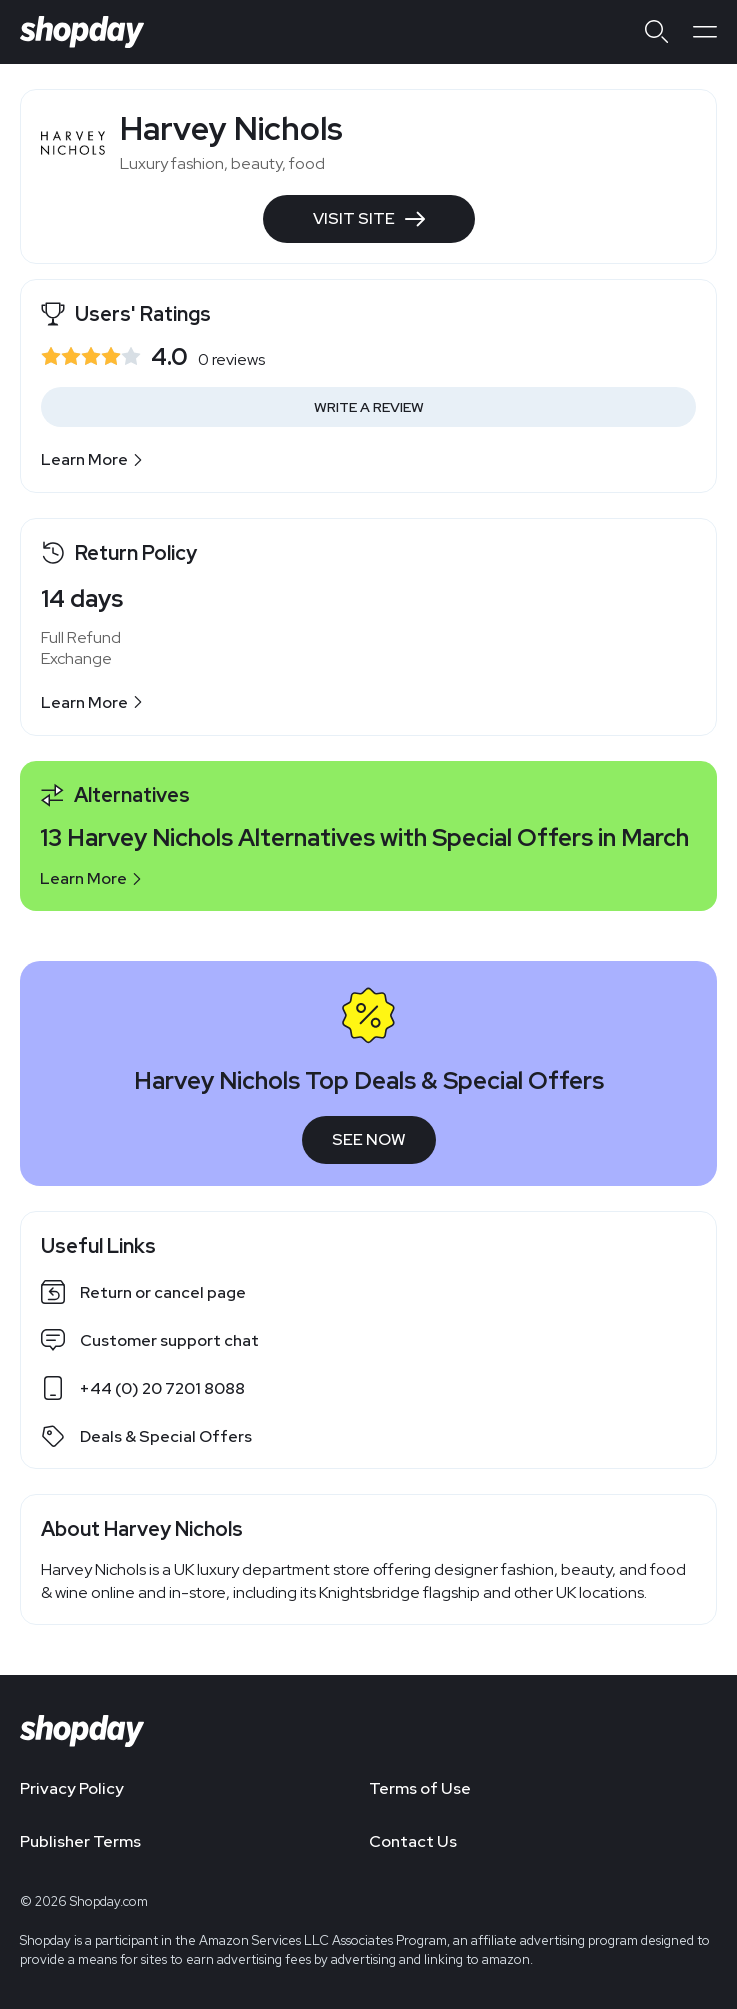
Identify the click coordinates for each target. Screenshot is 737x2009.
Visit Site (369, 218)
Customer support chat (169, 1340)
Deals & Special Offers (166, 1436)
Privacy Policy (72, 1788)
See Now (369, 1139)
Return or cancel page (163, 1292)
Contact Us (413, 1841)
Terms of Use (420, 1788)
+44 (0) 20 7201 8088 (162, 1388)
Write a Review (369, 407)
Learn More (92, 459)
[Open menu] (705, 32)
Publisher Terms (80, 1841)
